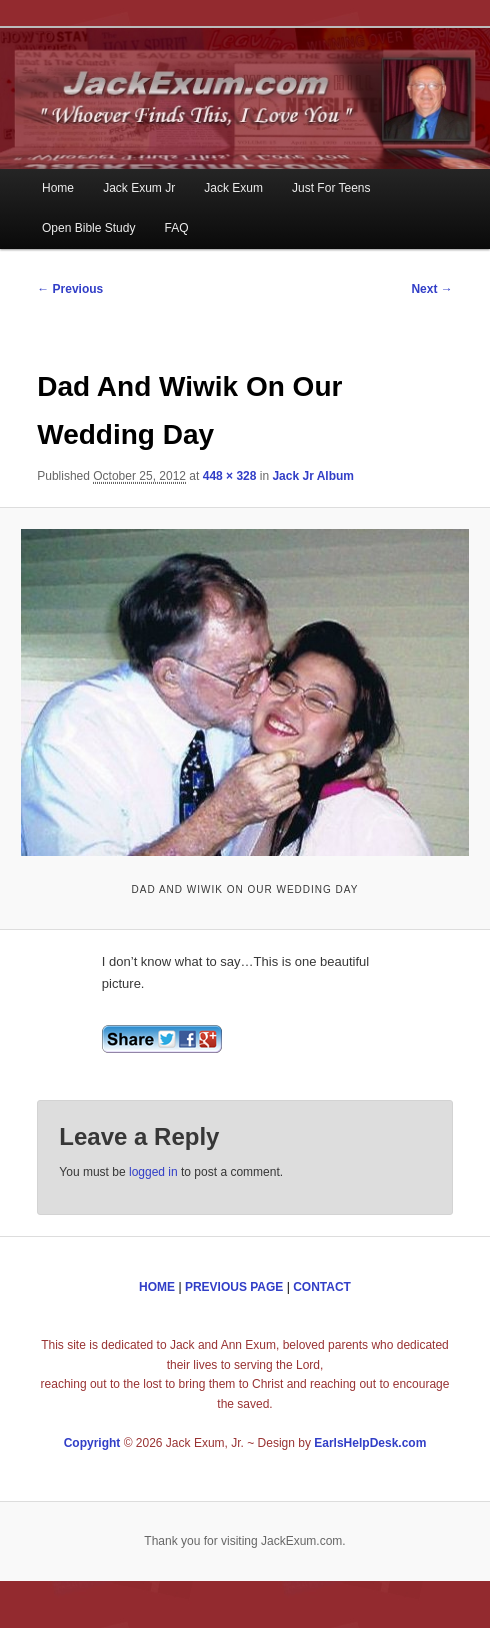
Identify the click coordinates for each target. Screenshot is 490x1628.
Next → (431, 289)
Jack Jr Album (313, 476)
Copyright (92, 1443)
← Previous (70, 289)
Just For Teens (331, 188)
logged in (153, 1172)
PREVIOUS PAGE (234, 1287)
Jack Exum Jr (139, 188)
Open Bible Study (88, 228)
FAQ (177, 228)
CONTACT (322, 1287)
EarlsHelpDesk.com (370, 1443)
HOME (157, 1287)
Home (58, 188)
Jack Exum (233, 188)
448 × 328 (230, 476)
